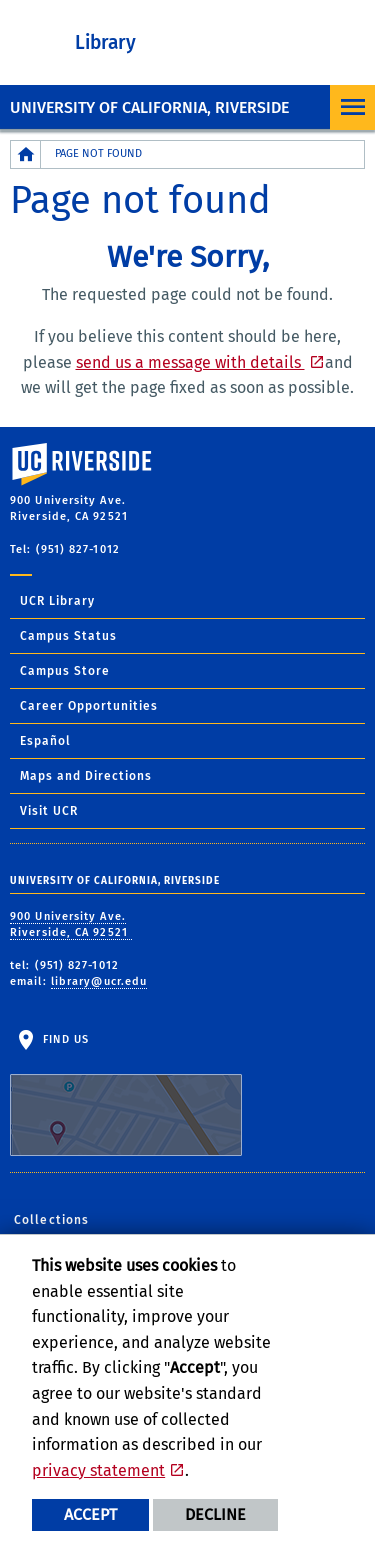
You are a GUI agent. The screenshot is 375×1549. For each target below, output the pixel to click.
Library (105, 42)
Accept (90, 1514)
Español (45, 741)
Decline (215, 1514)
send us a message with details (190, 362)
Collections (51, 1220)
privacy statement (98, 1470)
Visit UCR (49, 811)
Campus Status (68, 636)
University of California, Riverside (149, 107)
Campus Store (65, 671)
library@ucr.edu (99, 981)
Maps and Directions (86, 776)
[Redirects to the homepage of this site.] (26, 154)
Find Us (126, 1095)
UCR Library (57, 601)
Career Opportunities (89, 706)
